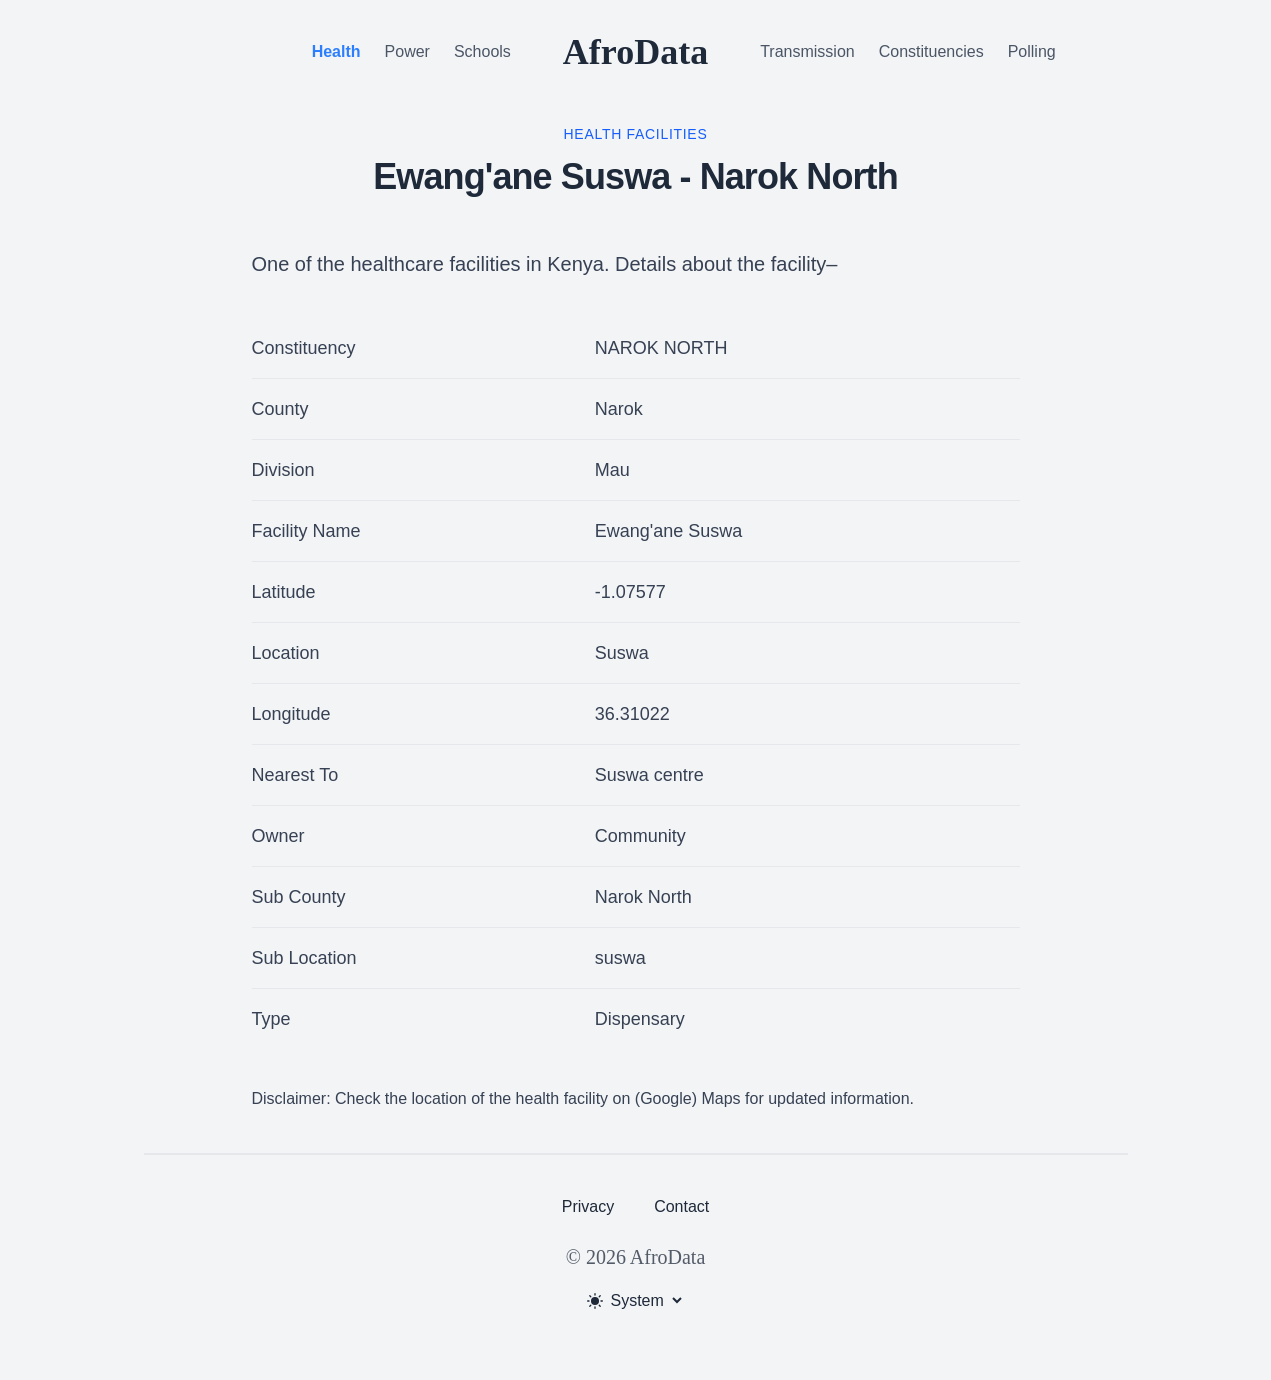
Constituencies (931, 51)
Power (407, 51)
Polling (1032, 51)
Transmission (807, 51)
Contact (681, 1206)
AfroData (635, 52)
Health (336, 51)
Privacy (588, 1206)
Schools (482, 51)
